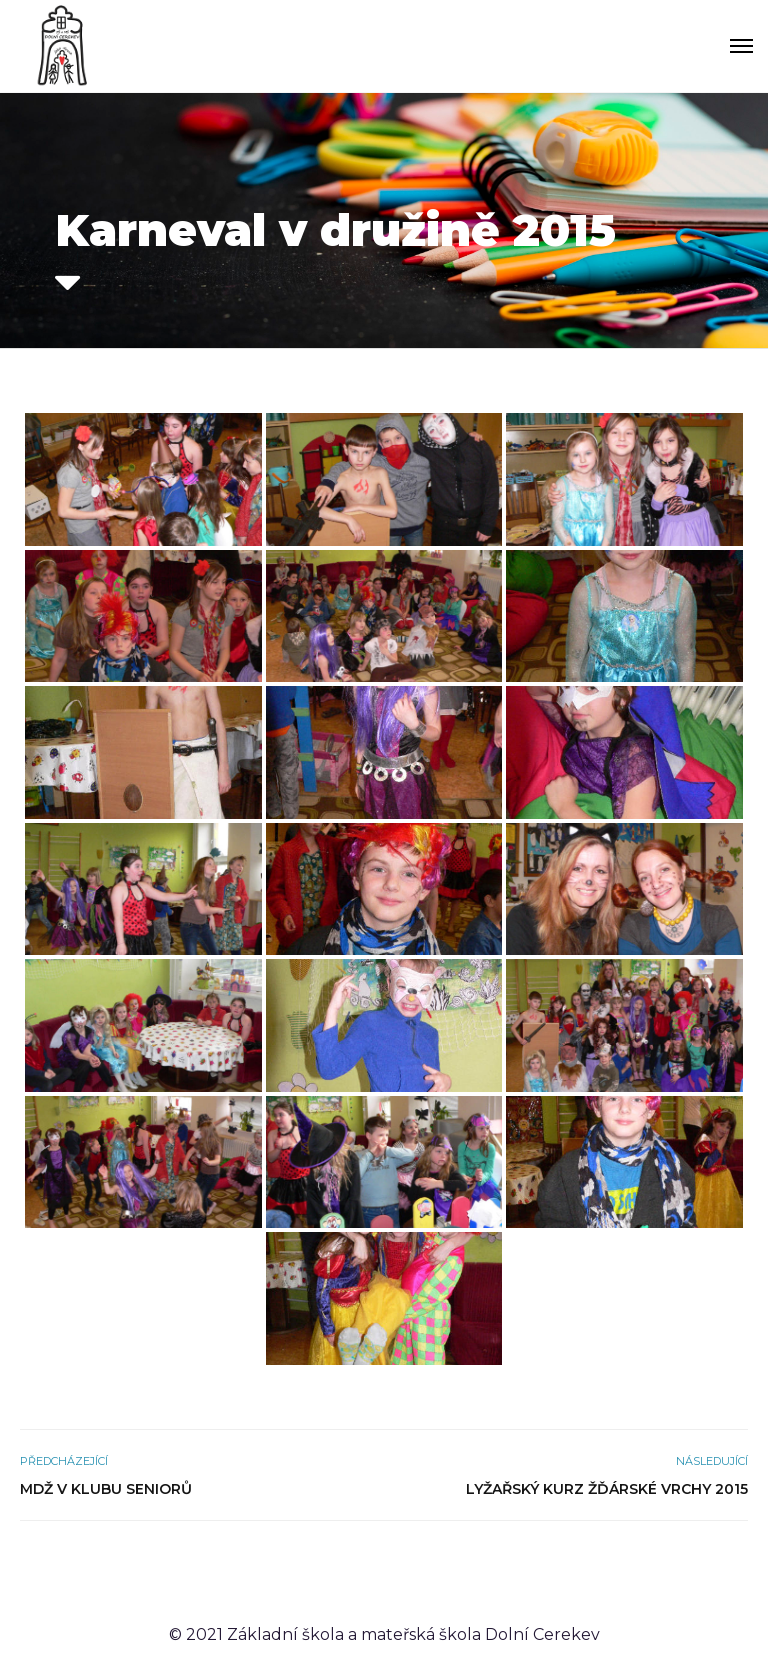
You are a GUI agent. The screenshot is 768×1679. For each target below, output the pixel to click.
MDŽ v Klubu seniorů (106, 1489)
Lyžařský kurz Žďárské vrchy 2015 (607, 1489)
